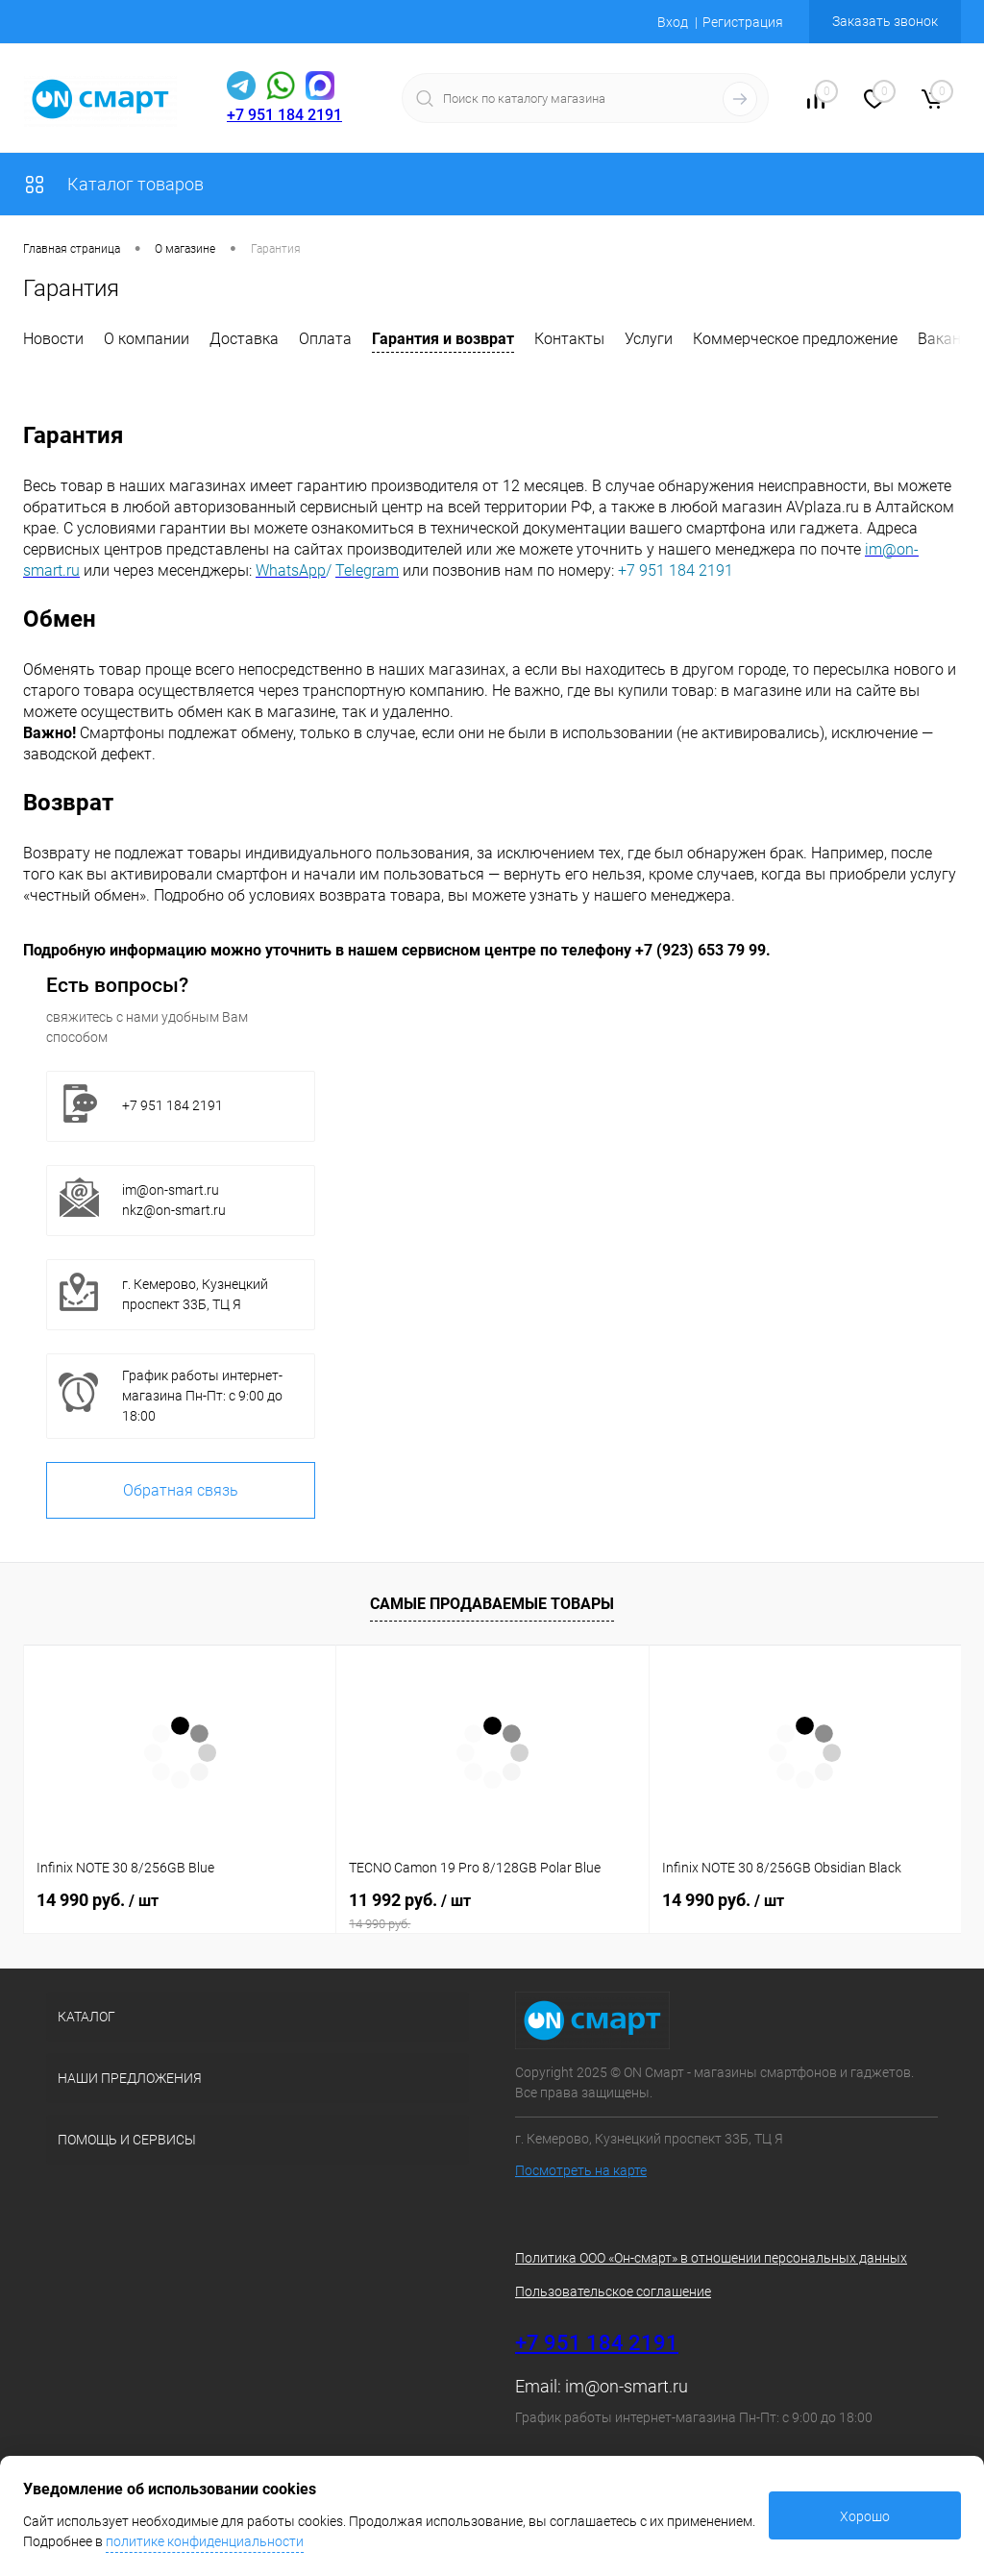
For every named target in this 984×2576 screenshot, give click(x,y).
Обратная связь (180, 1490)
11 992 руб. (492, 1911)
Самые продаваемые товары (492, 1604)
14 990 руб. (98, 1900)
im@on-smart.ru (170, 1190)
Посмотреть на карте (581, 2170)
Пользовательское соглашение (613, 2291)
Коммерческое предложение (795, 339)
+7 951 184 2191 (284, 115)
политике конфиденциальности (205, 2541)
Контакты (569, 339)
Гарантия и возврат (443, 339)
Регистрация (742, 22)
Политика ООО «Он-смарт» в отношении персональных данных (711, 2258)
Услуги (649, 339)
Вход (672, 22)
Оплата (325, 339)
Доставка (244, 339)
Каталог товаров (113, 184)
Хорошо (865, 2516)
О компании (146, 339)
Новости (53, 339)
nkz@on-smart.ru (174, 1210)
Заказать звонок (885, 21)
